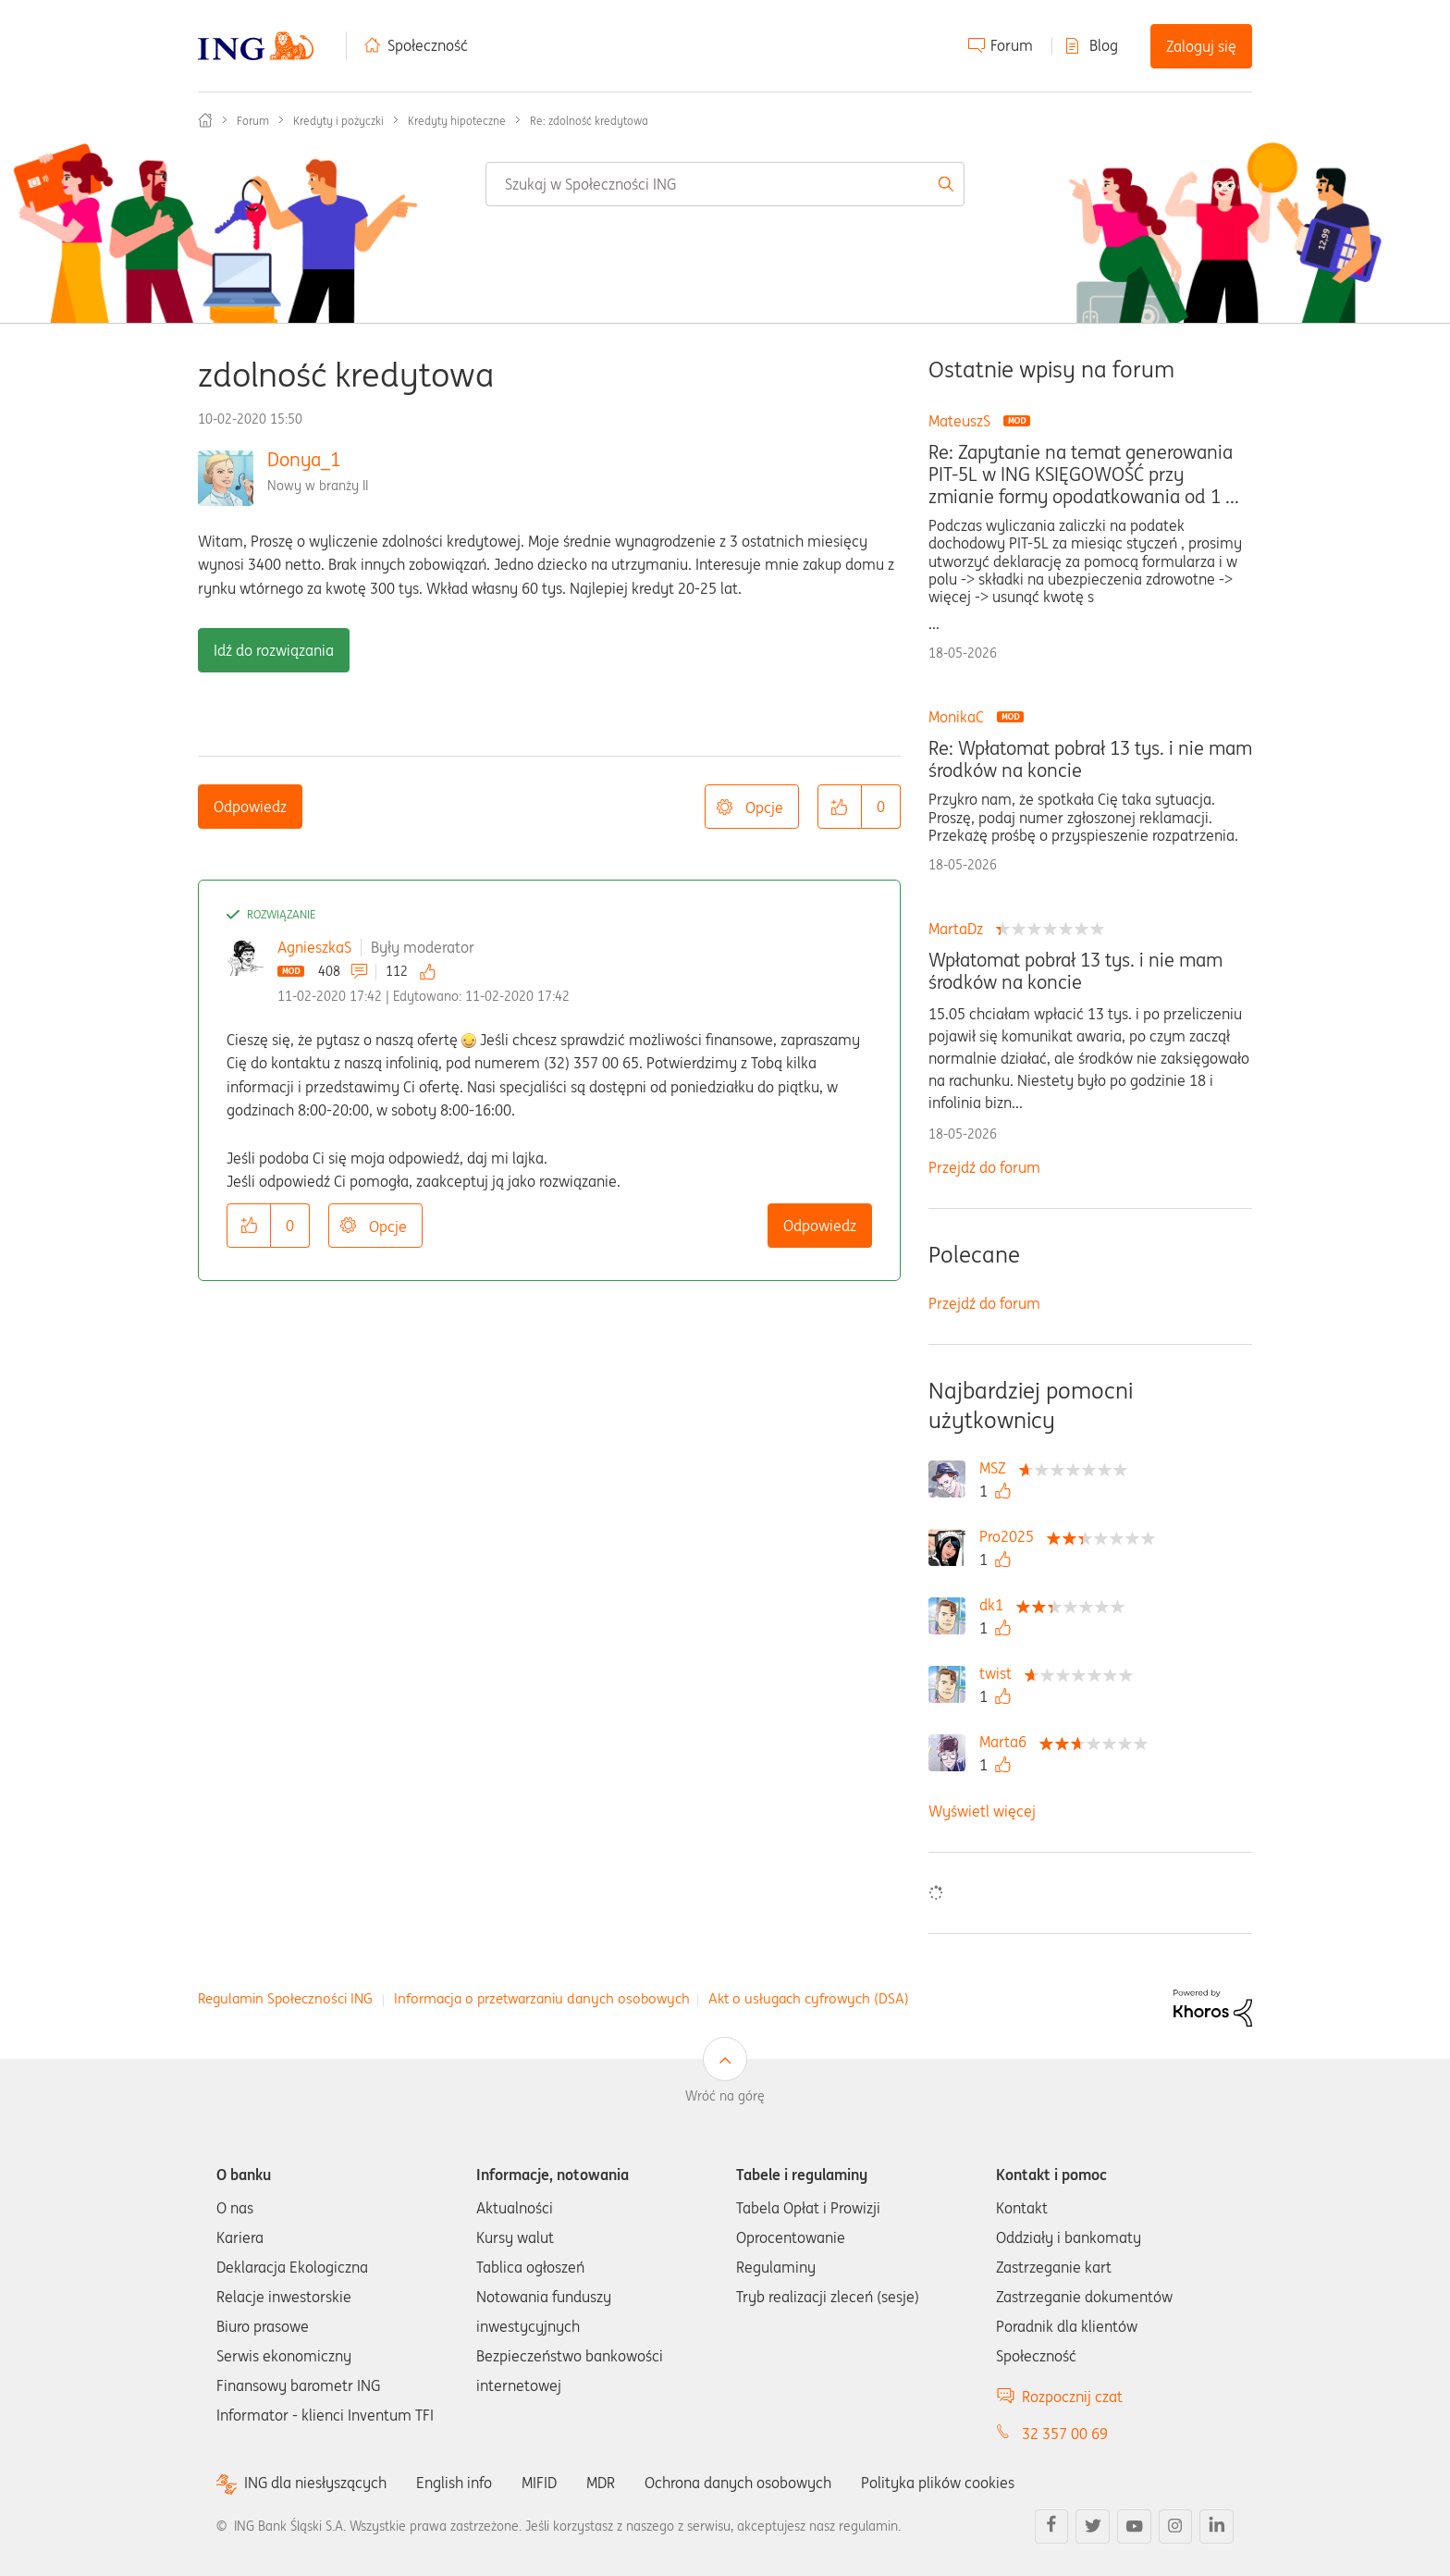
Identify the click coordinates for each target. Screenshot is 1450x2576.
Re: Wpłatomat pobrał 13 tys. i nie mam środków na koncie (1090, 759)
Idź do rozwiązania (274, 650)
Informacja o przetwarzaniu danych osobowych (542, 1998)
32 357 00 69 (1065, 2433)
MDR (600, 2482)
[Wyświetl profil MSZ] (997, 1468)
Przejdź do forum (984, 1167)
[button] (839, 806)
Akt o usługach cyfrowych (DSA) (808, 1998)
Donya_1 (303, 459)
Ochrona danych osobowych (738, 2482)
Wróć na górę (725, 2096)
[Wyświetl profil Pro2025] (1011, 1536)
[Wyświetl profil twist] (1000, 1673)
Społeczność (427, 45)
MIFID (539, 2482)
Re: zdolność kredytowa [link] (589, 121)
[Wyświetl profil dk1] (996, 1605)
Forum (1011, 45)
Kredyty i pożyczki (338, 121)
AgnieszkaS (314, 947)
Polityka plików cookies (937, 2482)
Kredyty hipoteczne (457, 121)
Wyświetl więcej (982, 1811)
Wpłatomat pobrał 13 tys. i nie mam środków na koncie (1075, 971)
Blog (1103, 45)
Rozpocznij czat (1072, 2396)
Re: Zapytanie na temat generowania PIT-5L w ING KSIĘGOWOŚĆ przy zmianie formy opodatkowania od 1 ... (1083, 474)
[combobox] (724, 184)
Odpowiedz (250, 806)
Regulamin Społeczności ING (285, 1998)
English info (454, 2482)
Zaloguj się (1201, 46)
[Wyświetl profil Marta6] (1007, 1741)
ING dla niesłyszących (315, 2483)
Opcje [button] (764, 807)
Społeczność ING (205, 120)
